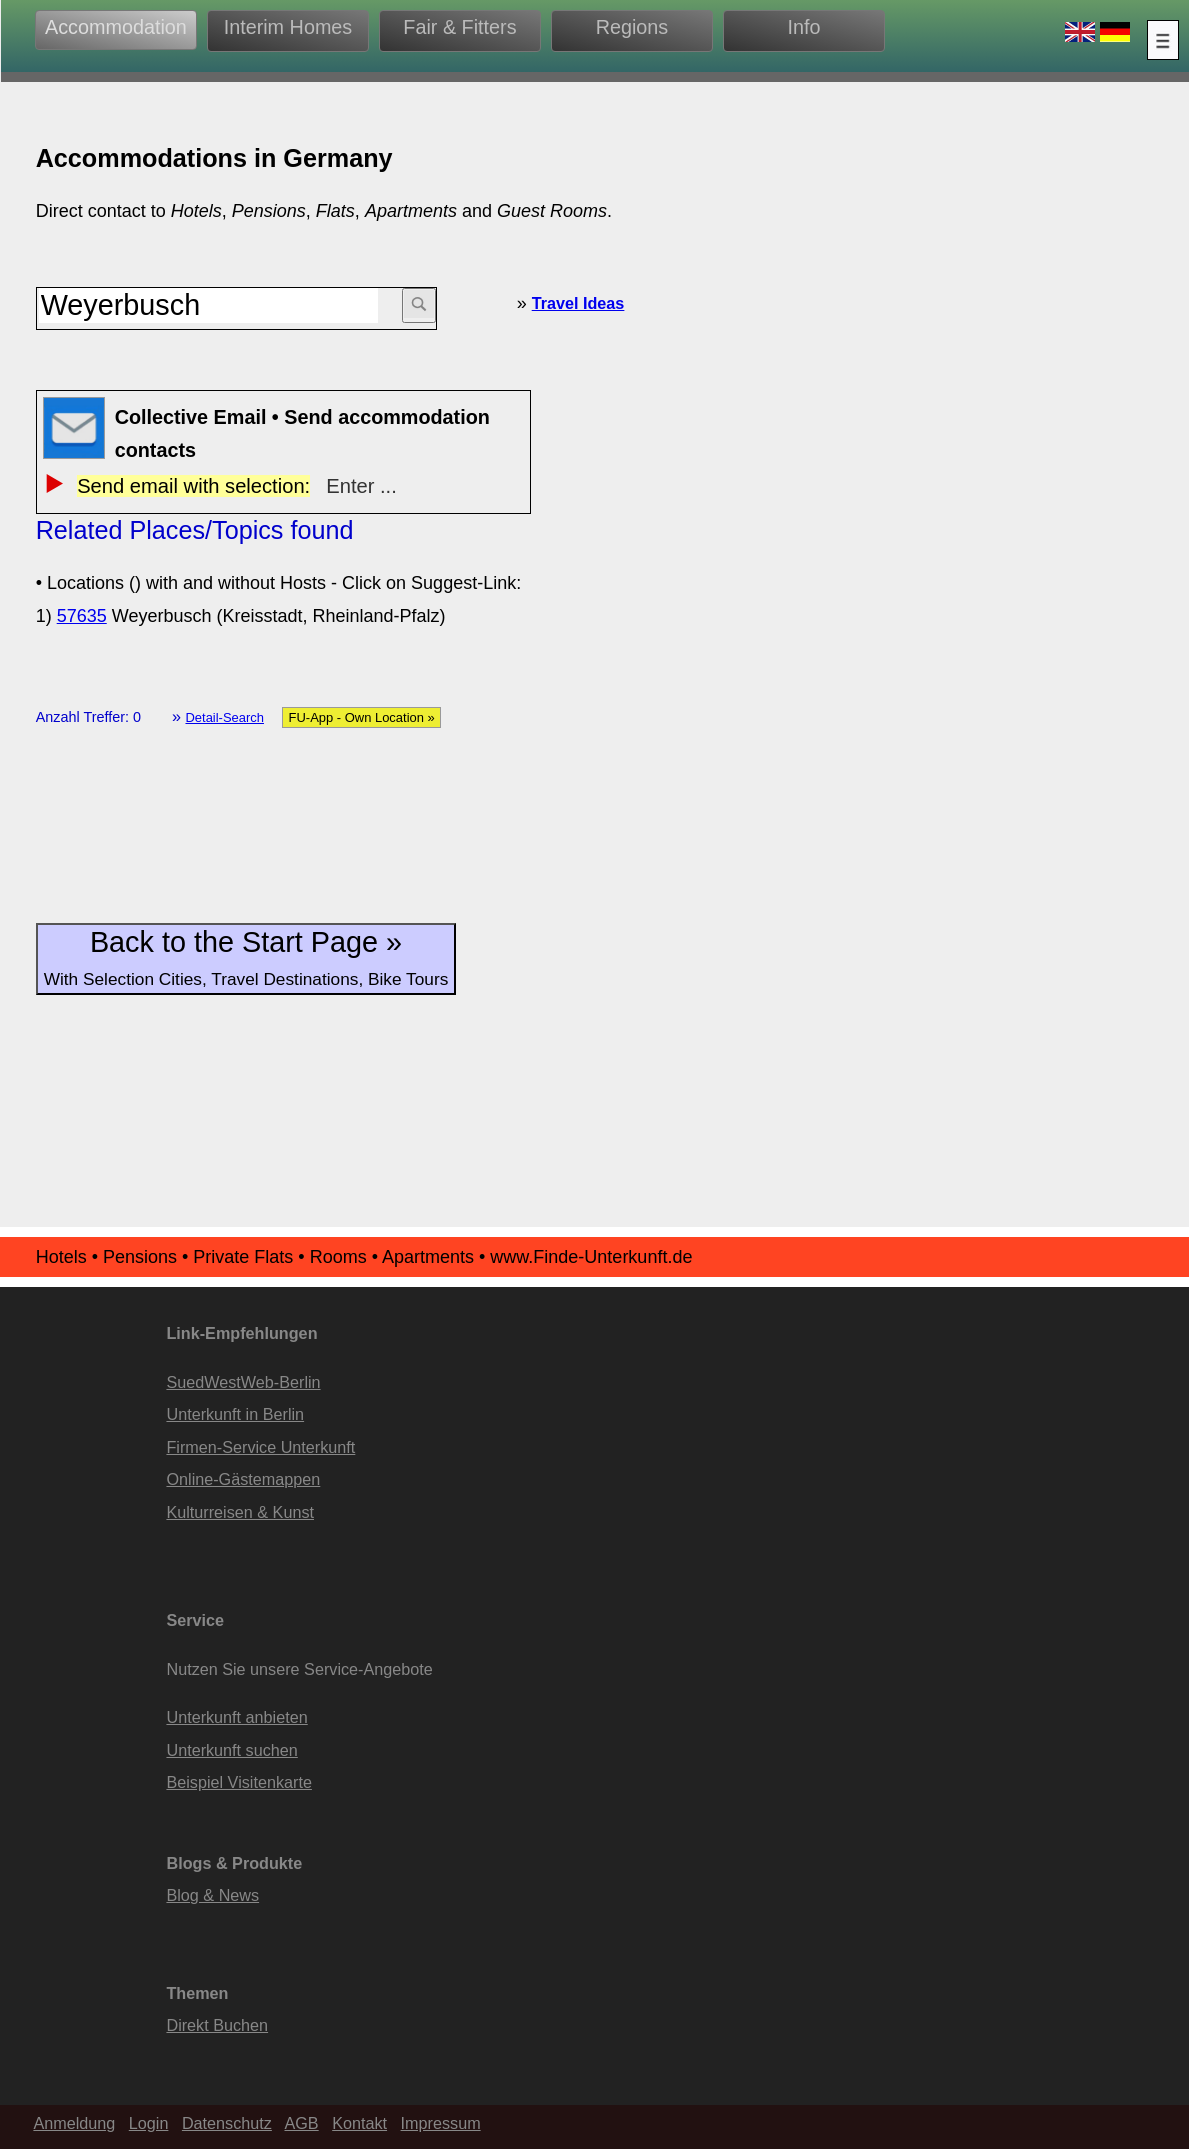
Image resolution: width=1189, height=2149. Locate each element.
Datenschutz (227, 2123)
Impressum (441, 2123)
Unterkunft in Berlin (235, 1414)
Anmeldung (74, 2123)
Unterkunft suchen (231, 1750)
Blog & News (212, 1895)
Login (149, 2123)
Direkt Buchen (217, 2025)
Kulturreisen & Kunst (240, 1512)
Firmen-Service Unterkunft (260, 1447)
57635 (82, 616)
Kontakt (359, 2123)
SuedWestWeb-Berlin (243, 1382)
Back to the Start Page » (246, 957)
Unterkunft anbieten (236, 1717)
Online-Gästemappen (243, 1479)
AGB (301, 2123)
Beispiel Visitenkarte (238, 1782)
